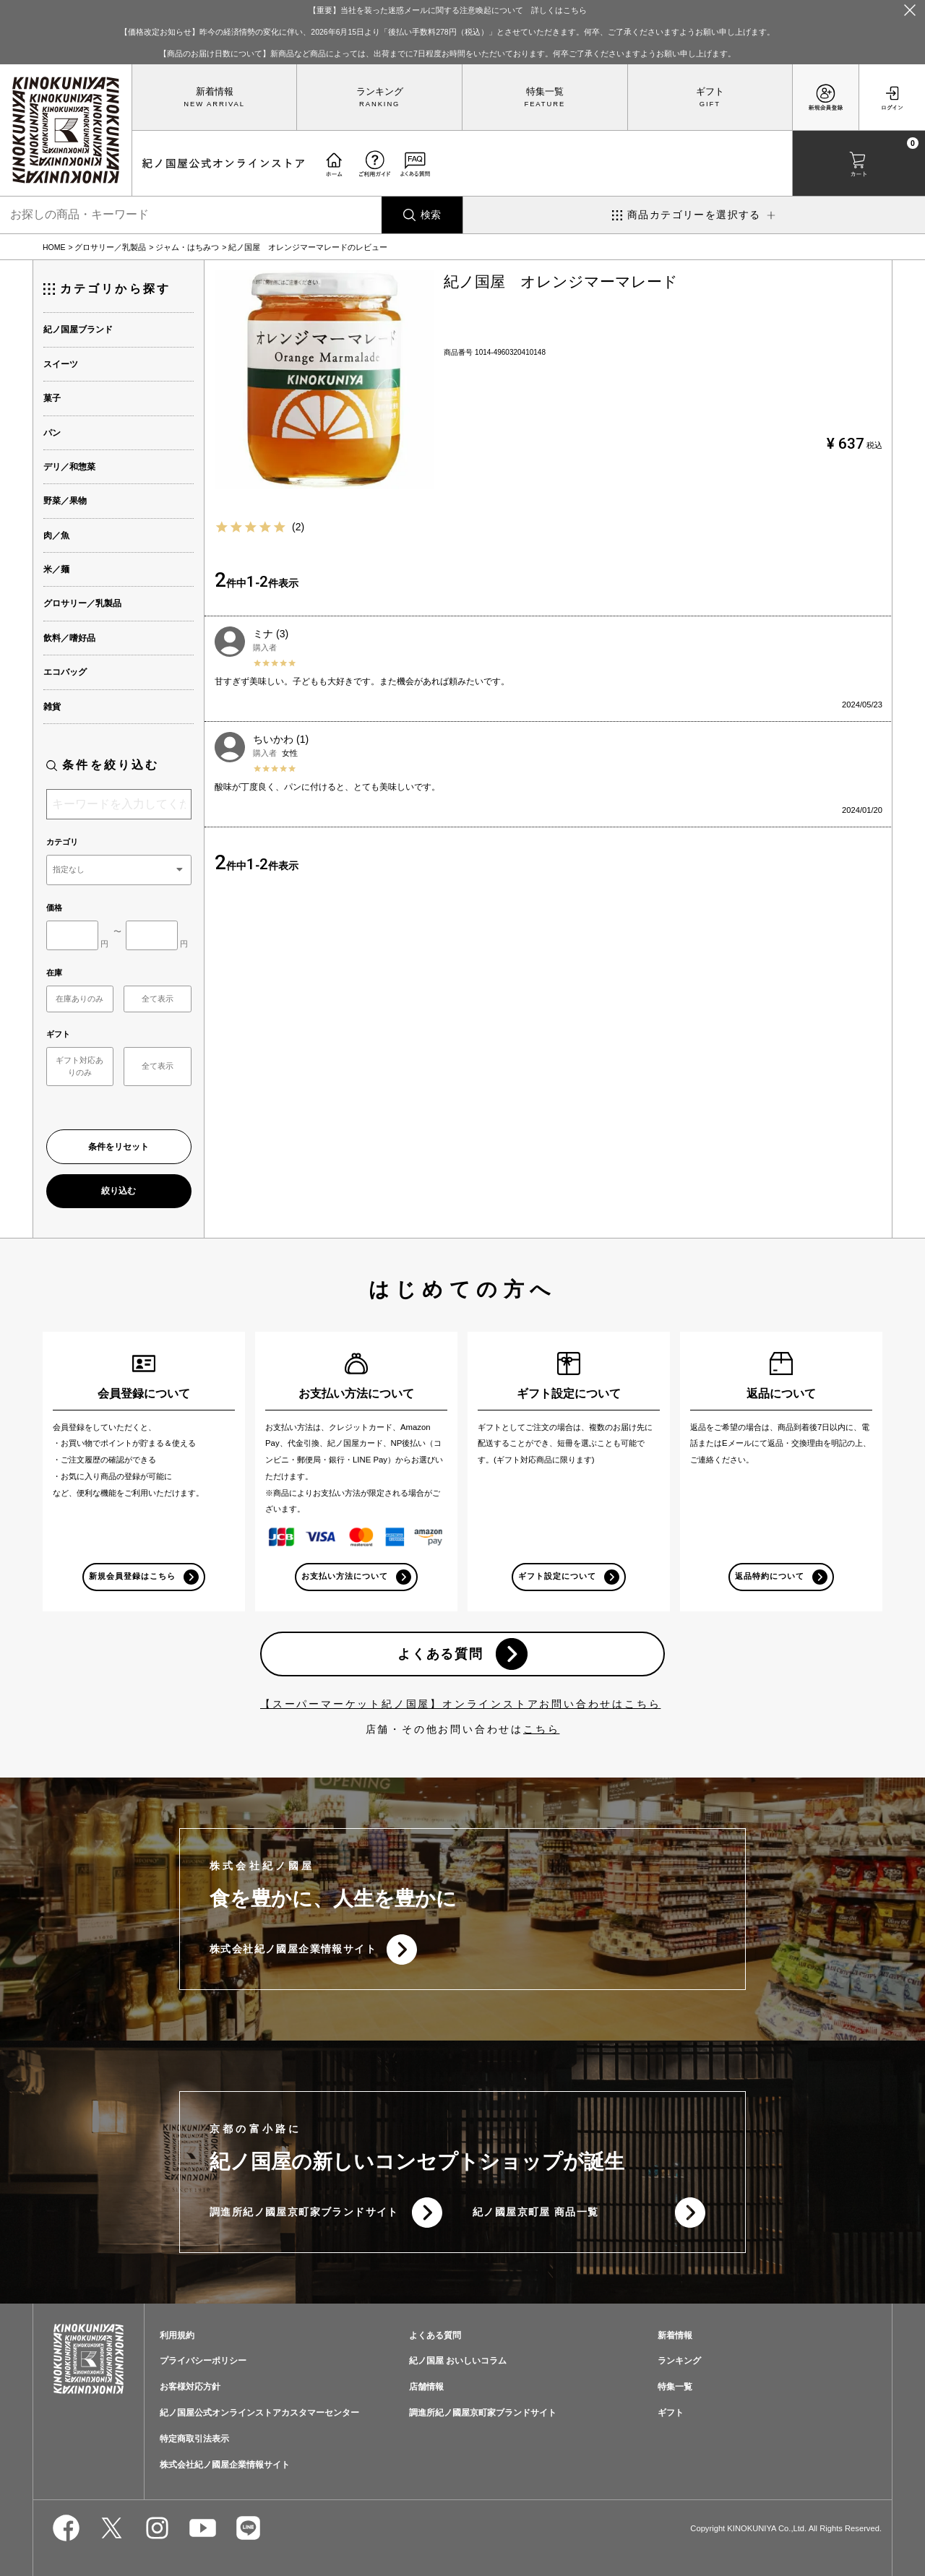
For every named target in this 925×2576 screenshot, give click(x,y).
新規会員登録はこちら (132, 1576)
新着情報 (214, 92)
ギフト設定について (557, 1576)
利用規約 (177, 2335)
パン (52, 433)
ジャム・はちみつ (187, 247)
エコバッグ (65, 672)
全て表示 (157, 998)
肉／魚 (56, 535)
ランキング (379, 92)
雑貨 (52, 707)
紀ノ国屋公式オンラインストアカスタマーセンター (259, 2413)
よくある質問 (440, 1654)
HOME (54, 247)
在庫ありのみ (79, 998)
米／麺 (56, 569)
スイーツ (60, 364)
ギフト (710, 92)
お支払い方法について (345, 1576)
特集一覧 (545, 92)
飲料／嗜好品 (69, 638)
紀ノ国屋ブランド (78, 329)
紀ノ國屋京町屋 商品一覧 (536, 2212)
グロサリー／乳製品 (110, 247)
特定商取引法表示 (194, 2439)
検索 (431, 214)
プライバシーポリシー (203, 2361)
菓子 (52, 398)
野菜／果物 (65, 501)
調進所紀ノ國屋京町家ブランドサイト (304, 2212)
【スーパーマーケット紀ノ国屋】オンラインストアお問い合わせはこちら (460, 1704)
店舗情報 (426, 2387)
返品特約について (769, 1576)
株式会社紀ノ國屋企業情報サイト (293, 1949)
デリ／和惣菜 (69, 467)
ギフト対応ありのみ (79, 1066)
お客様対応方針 (190, 2387)
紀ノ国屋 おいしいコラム (458, 2361)
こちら (541, 1729)
